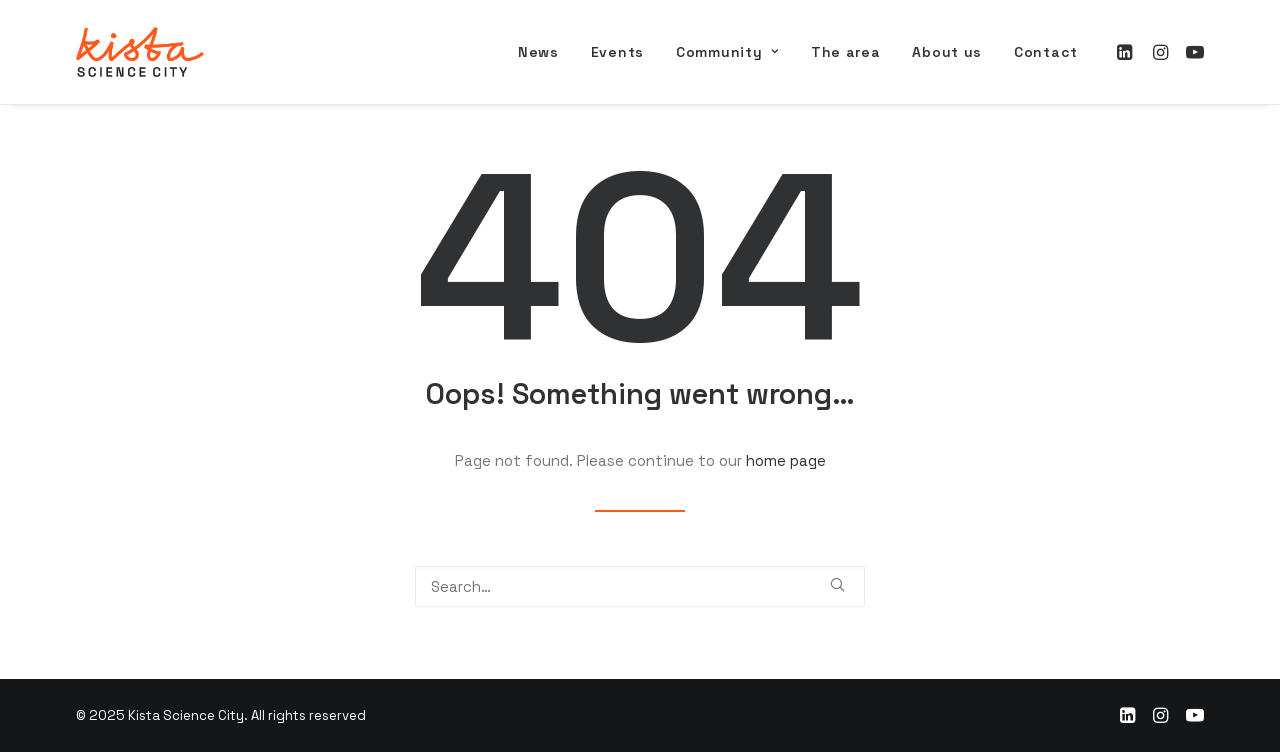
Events (617, 52)
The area (846, 52)
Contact (1046, 52)
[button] (1127, 52)
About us (947, 52)
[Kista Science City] (140, 52)
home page (786, 460)
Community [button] (727, 52)
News (538, 52)
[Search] (640, 586)
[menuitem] (538, 52)
